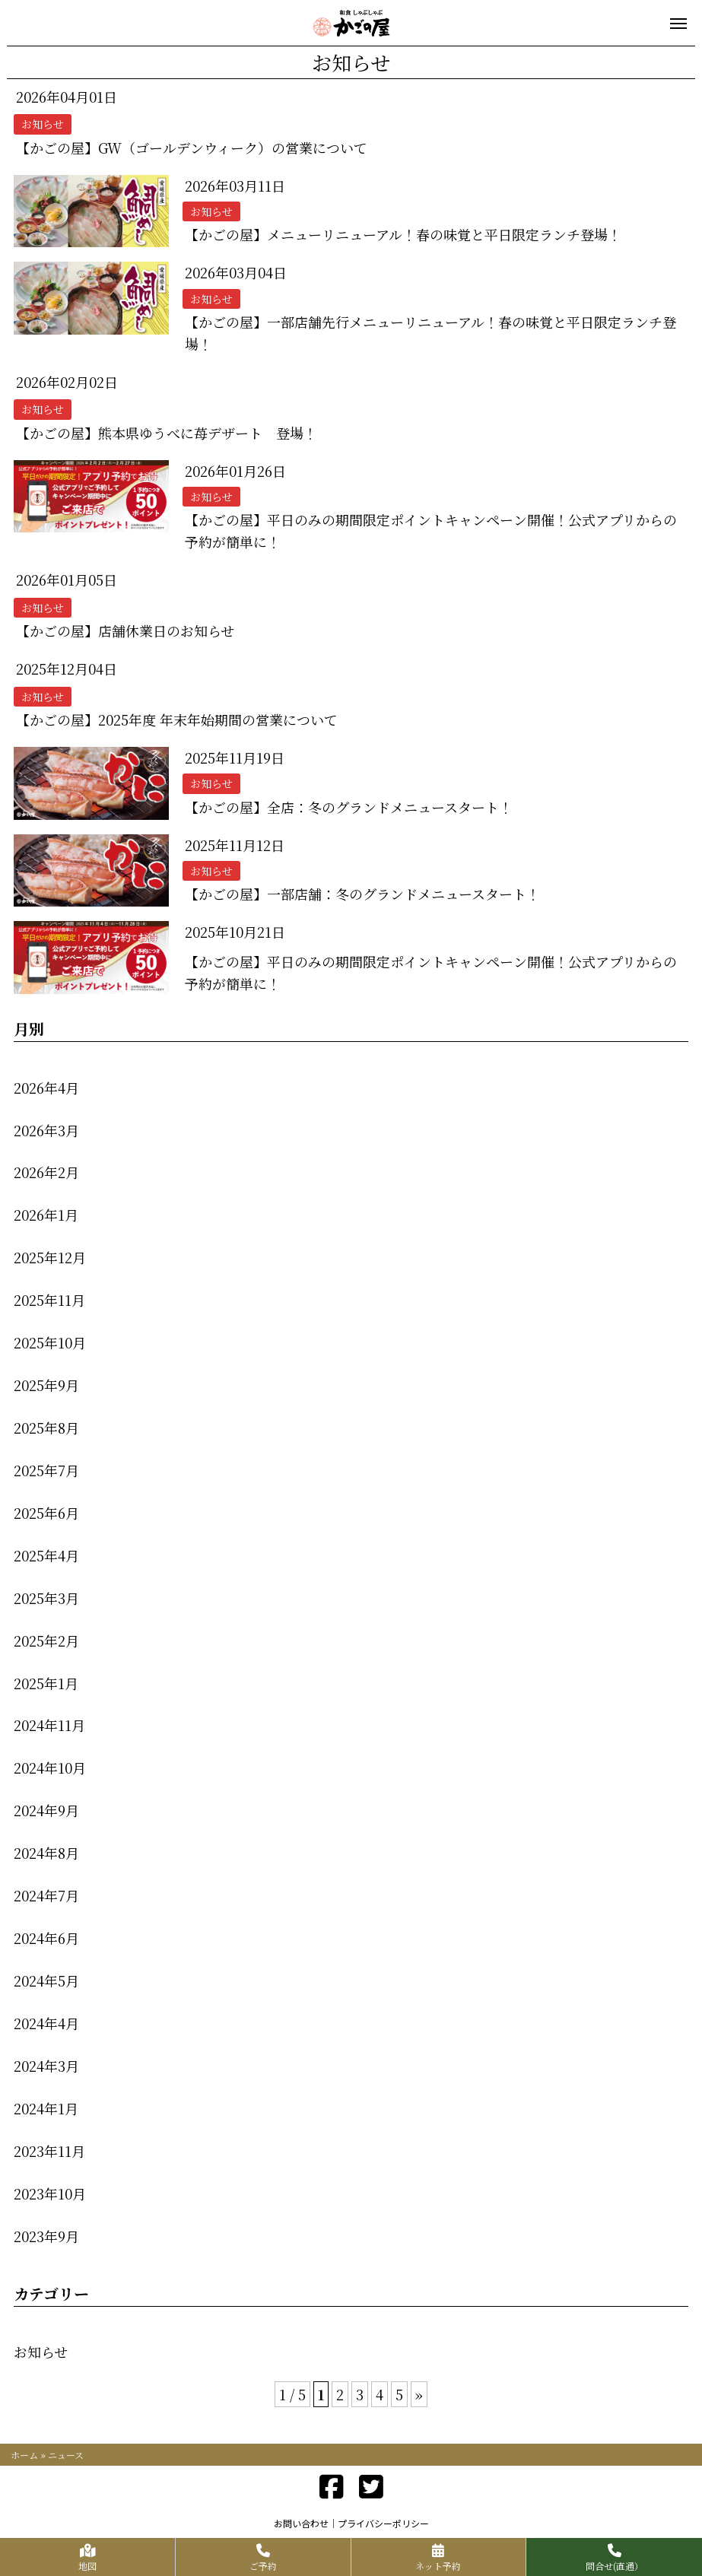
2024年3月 (46, 2066)
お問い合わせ (301, 2523)
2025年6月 (46, 1513)
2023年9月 (46, 2236)
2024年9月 (46, 1810)
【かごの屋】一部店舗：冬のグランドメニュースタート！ (362, 894)
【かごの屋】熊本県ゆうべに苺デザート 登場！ (166, 433)
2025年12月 (50, 1257)
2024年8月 (46, 1853)
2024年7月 (46, 1895)
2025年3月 (46, 1598)
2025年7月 (46, 1470)
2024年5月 (46, 1980)
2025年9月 (46, 1385)
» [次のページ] (419, 2394)
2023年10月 (50, 2193)
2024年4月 (46, 2023)
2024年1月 (46, 2108)
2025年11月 (49, 1300)
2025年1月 (46, 1683)
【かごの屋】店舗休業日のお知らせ (125, 630)
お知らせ (41, 2352)
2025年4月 (46, 1555)
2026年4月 (46, 1087)
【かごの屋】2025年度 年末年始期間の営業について (177, 719)
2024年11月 (49, 1725)
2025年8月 (46, 1427)
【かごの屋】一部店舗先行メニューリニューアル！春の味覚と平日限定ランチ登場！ (430, 333)
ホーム (24, 2454)
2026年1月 (46, 1214)
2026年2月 (46, 1172)
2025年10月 (50, 1342)
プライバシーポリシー (383, 2523)
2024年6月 (46, 1938)
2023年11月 (49, 2151)
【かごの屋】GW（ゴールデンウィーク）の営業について (191, 147)
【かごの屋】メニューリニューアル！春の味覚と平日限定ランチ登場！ (403, 234)
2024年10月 (50, 1767)
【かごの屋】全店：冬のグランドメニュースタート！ (349, 807)
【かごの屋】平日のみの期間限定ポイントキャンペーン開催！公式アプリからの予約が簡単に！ (431, 530)
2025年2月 (46, 1640)
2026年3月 (46, 1130)
